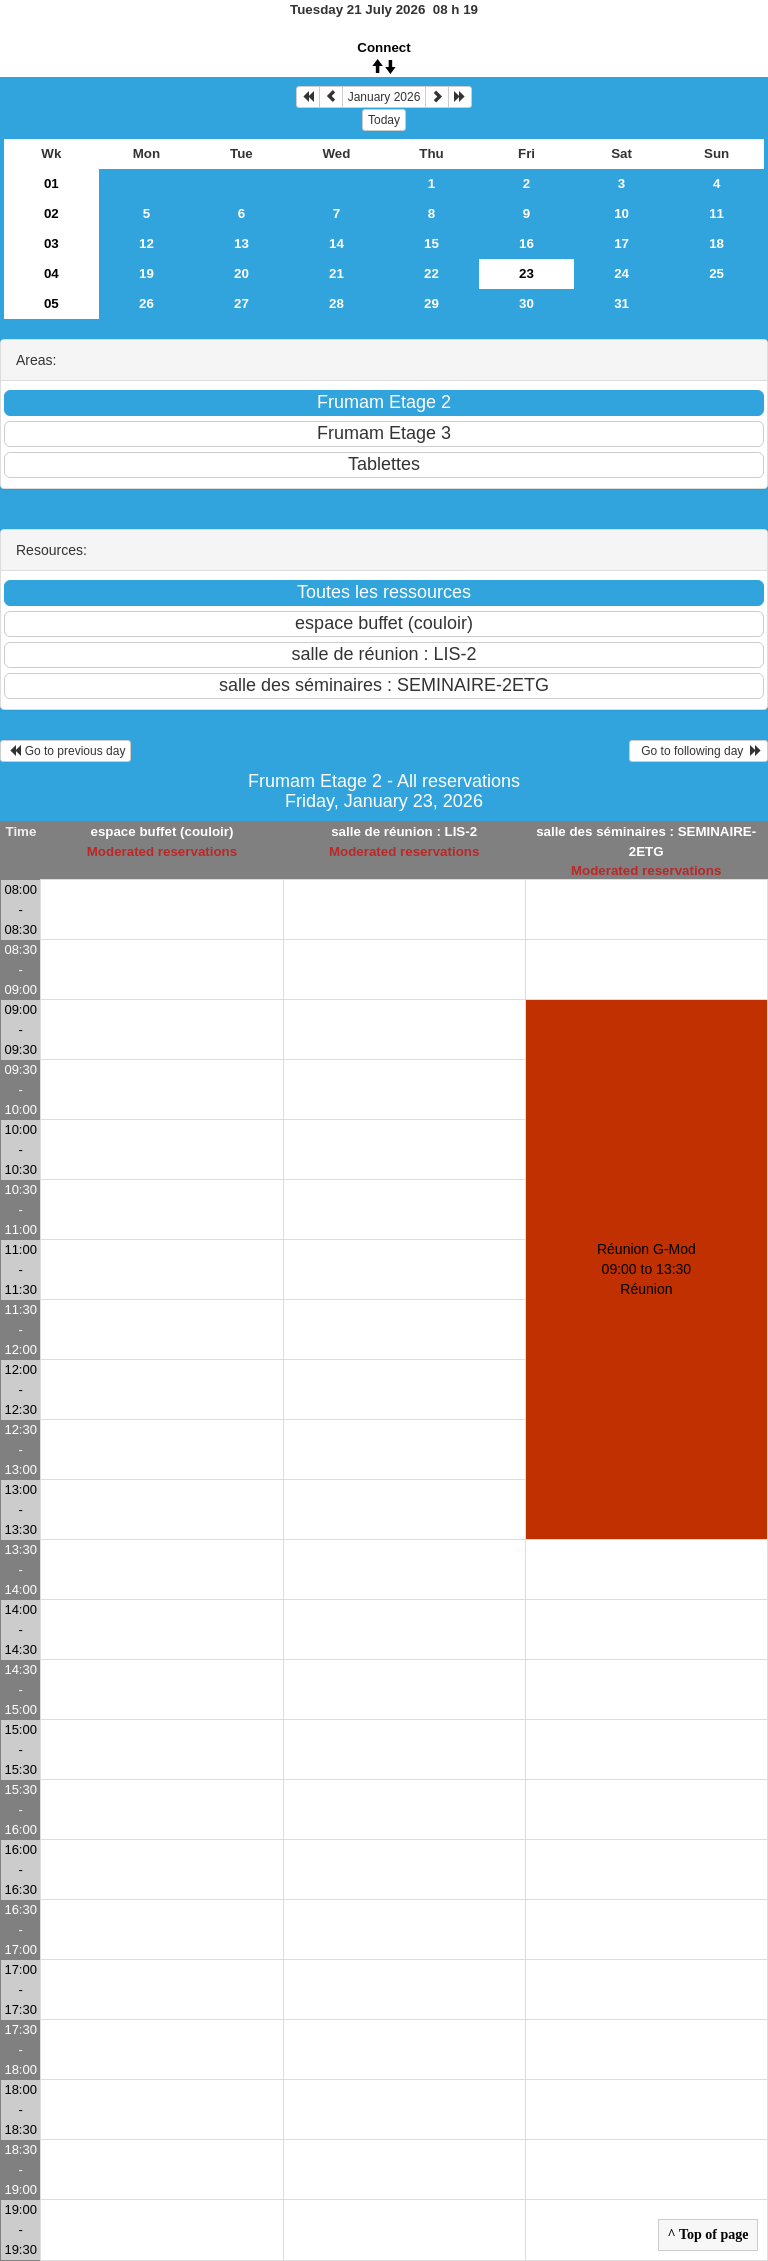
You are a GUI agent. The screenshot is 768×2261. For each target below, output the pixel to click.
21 (336, 273)
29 (431, 303)
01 (51, 183)
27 (241, 303)
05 (51, 303)
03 (51, 243)
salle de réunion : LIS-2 (404, 831)
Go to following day (698, 751)
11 (716, 213)
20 (241, 273)
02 (51, 213)
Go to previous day (65, 751)
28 (336, 303)
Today (384, 120)
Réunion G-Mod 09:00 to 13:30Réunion (646, 1269)
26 (146, 303)
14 (336, 243)
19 (146, 273)
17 (621, 243)
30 (526, 303)
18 (716, 243)
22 (431, 273)
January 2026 (384, 97)
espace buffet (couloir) (161, 831)
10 (621, 213)
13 (241, 243)
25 (716, 273)
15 (431, 243)
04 (51, 273)
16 (526, 243)
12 (146, 243)
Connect (383, 47)
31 (621, 303)
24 (621, 273)
